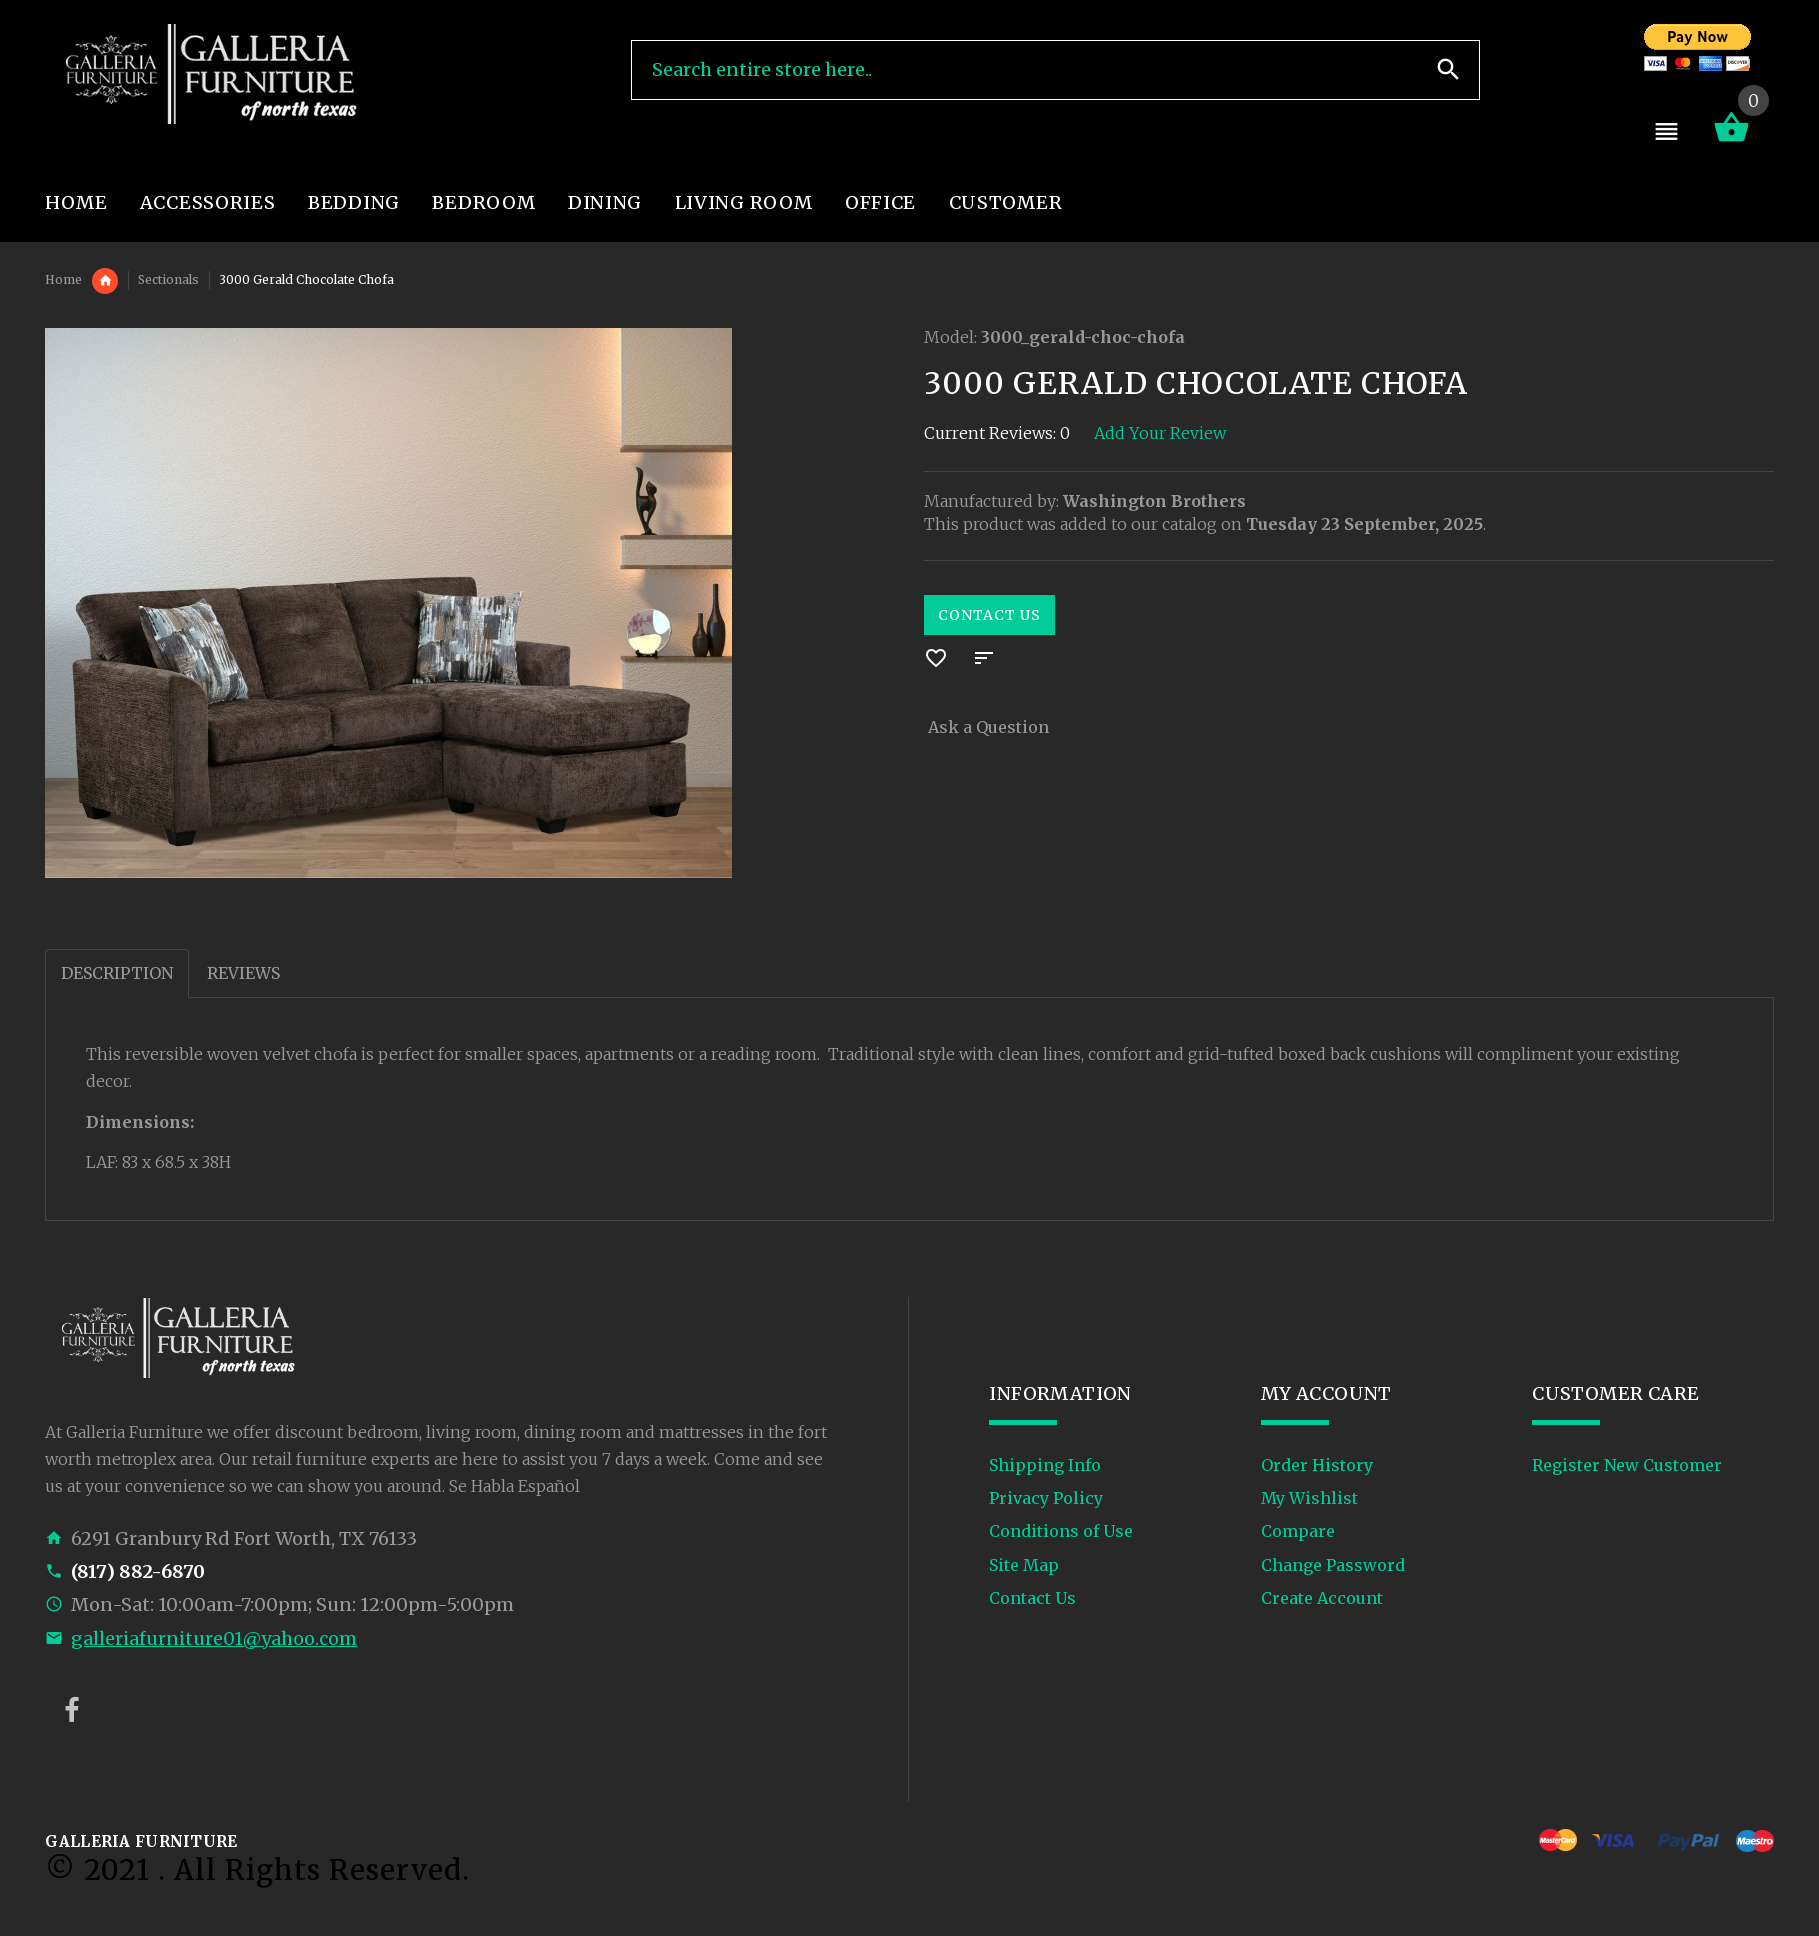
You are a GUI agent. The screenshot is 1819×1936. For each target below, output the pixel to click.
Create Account (1322, 1598)
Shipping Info (1045, 1465)
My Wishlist (1309, 1498)
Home (63, 279)
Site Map (1024, 1565)
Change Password (1333, 1565)
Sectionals (168, 279)
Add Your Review (1160, 433)
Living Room (105, 281)
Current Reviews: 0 (997, 433)
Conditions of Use (1061, 1531)
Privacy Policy (1046, 1498)
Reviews (243, 973)
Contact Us (989, 615)
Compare (1298, 1531)
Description (117, 973)
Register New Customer (1627, 1465)
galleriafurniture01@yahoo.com (214, 1638)
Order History (1317, 1465)
